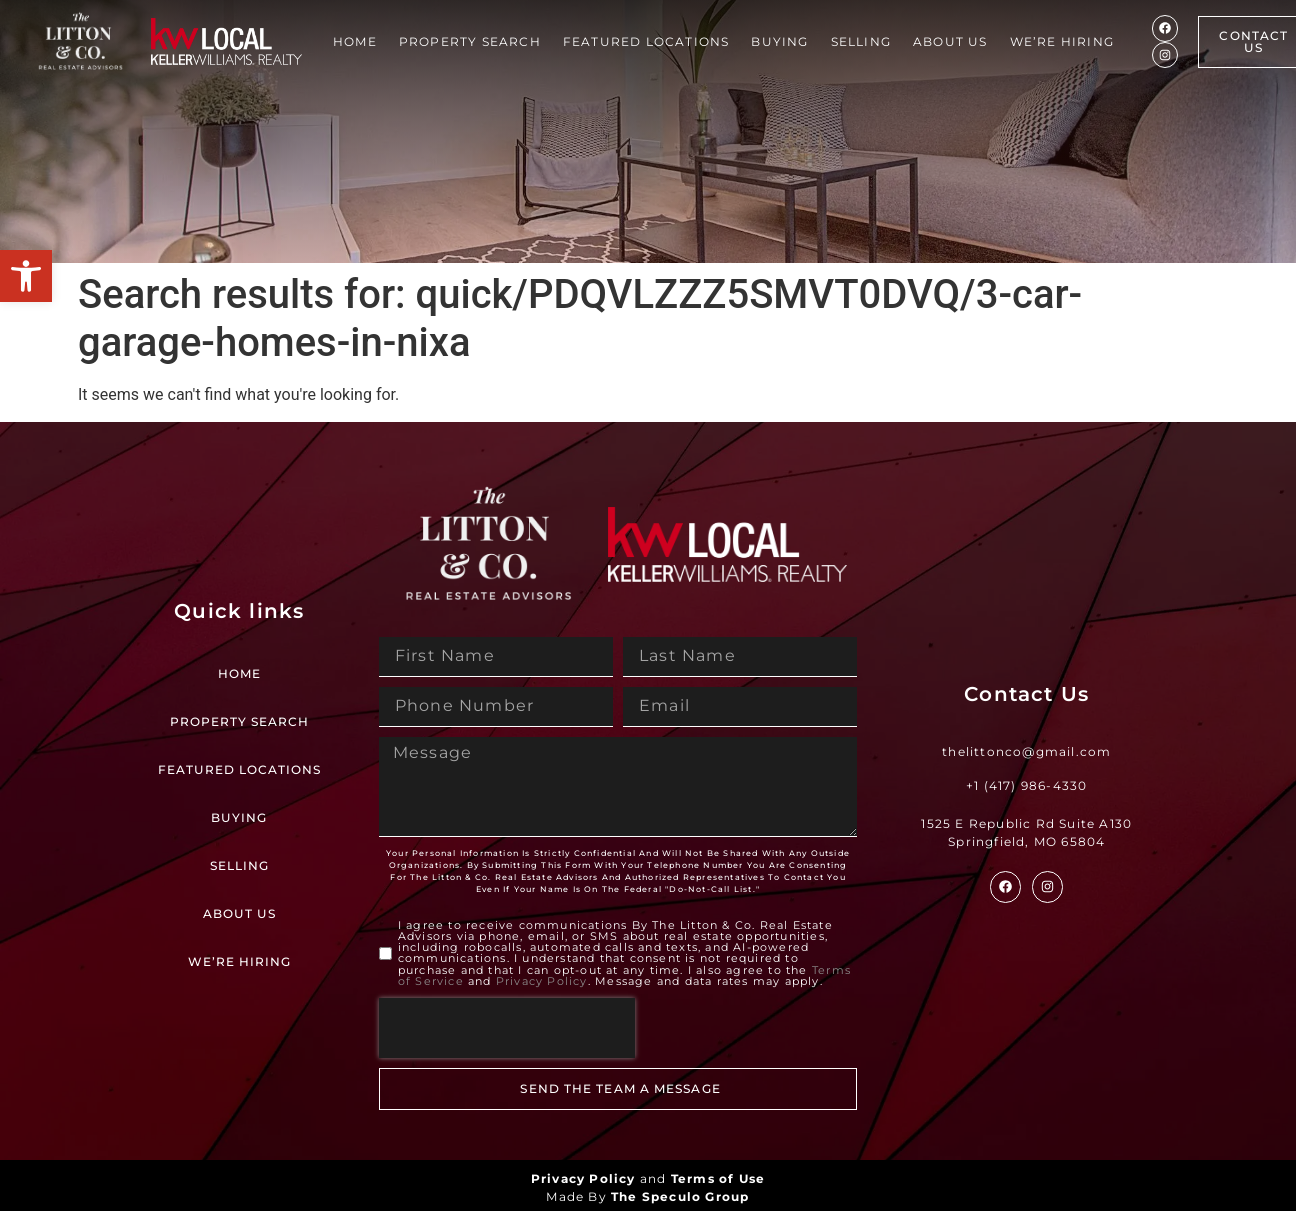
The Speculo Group (680, 1196)
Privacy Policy (542, 981)
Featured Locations (646, 41)
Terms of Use (718, 1178)
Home (355, 41)
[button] (26, 276)
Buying (779, 41)
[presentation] (507, 1028)
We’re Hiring (1062, 41)
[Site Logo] (80, 41)
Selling (861, 41)
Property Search (470, 41)
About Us (950, 41)
